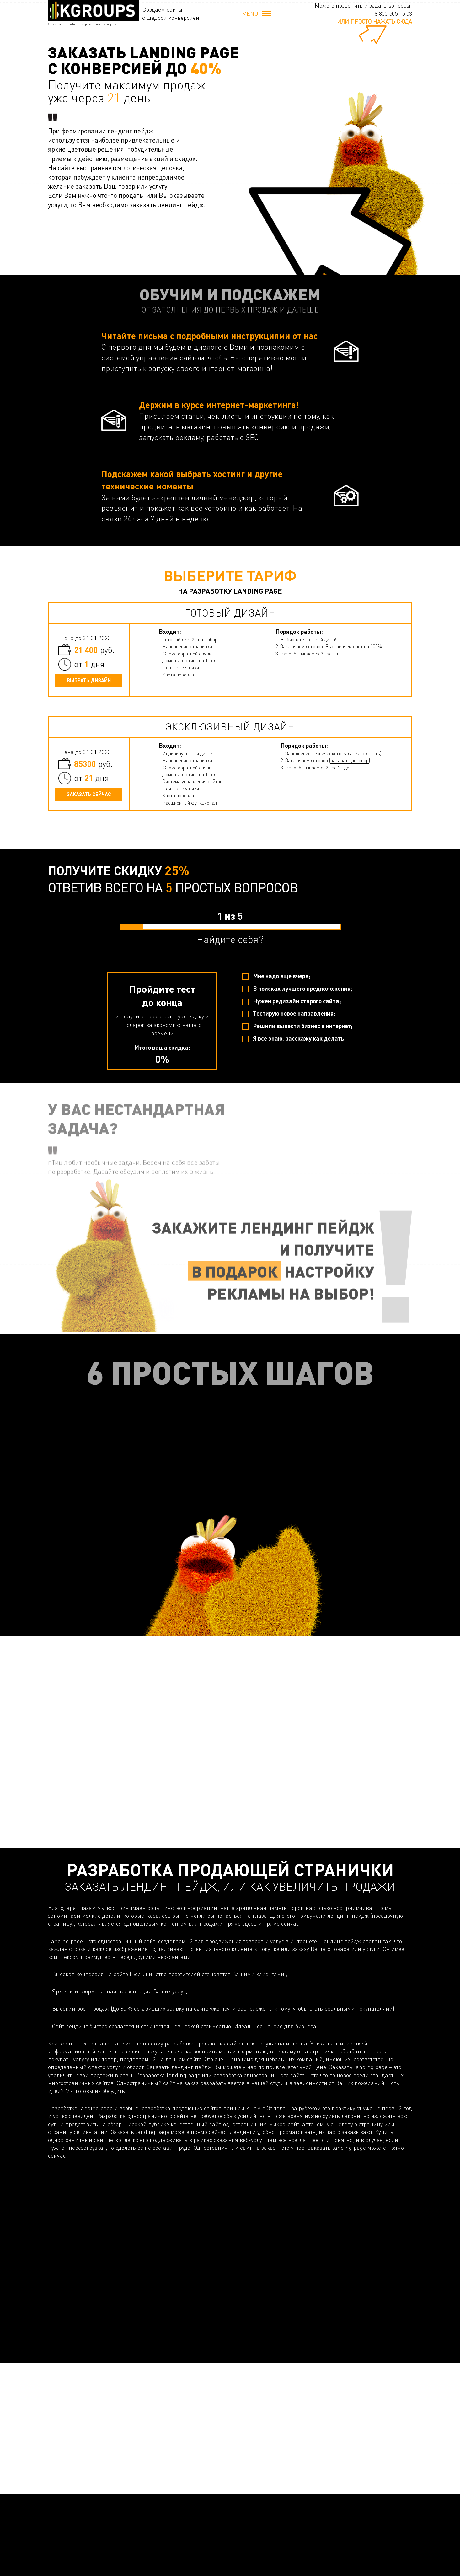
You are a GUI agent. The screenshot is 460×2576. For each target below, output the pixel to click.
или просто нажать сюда (374, 21)
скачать (371, 753)
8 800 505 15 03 (393, 13)
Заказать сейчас (89, 794)
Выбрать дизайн (89, 680)
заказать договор (349, 760)
